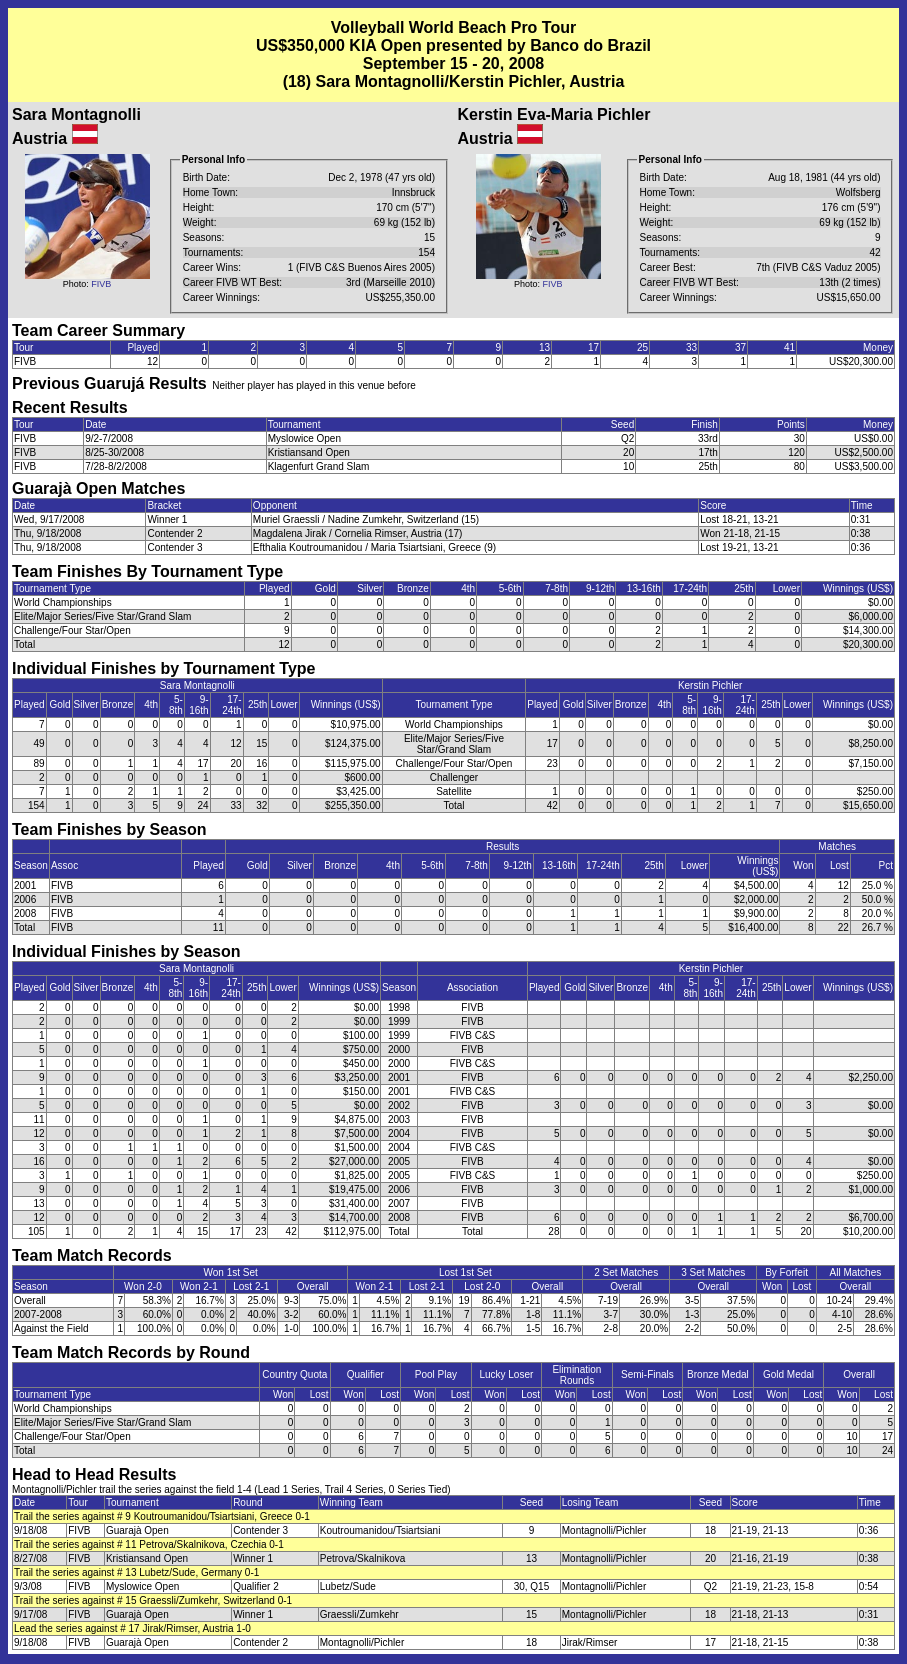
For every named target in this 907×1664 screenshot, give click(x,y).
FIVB (101, 284)
